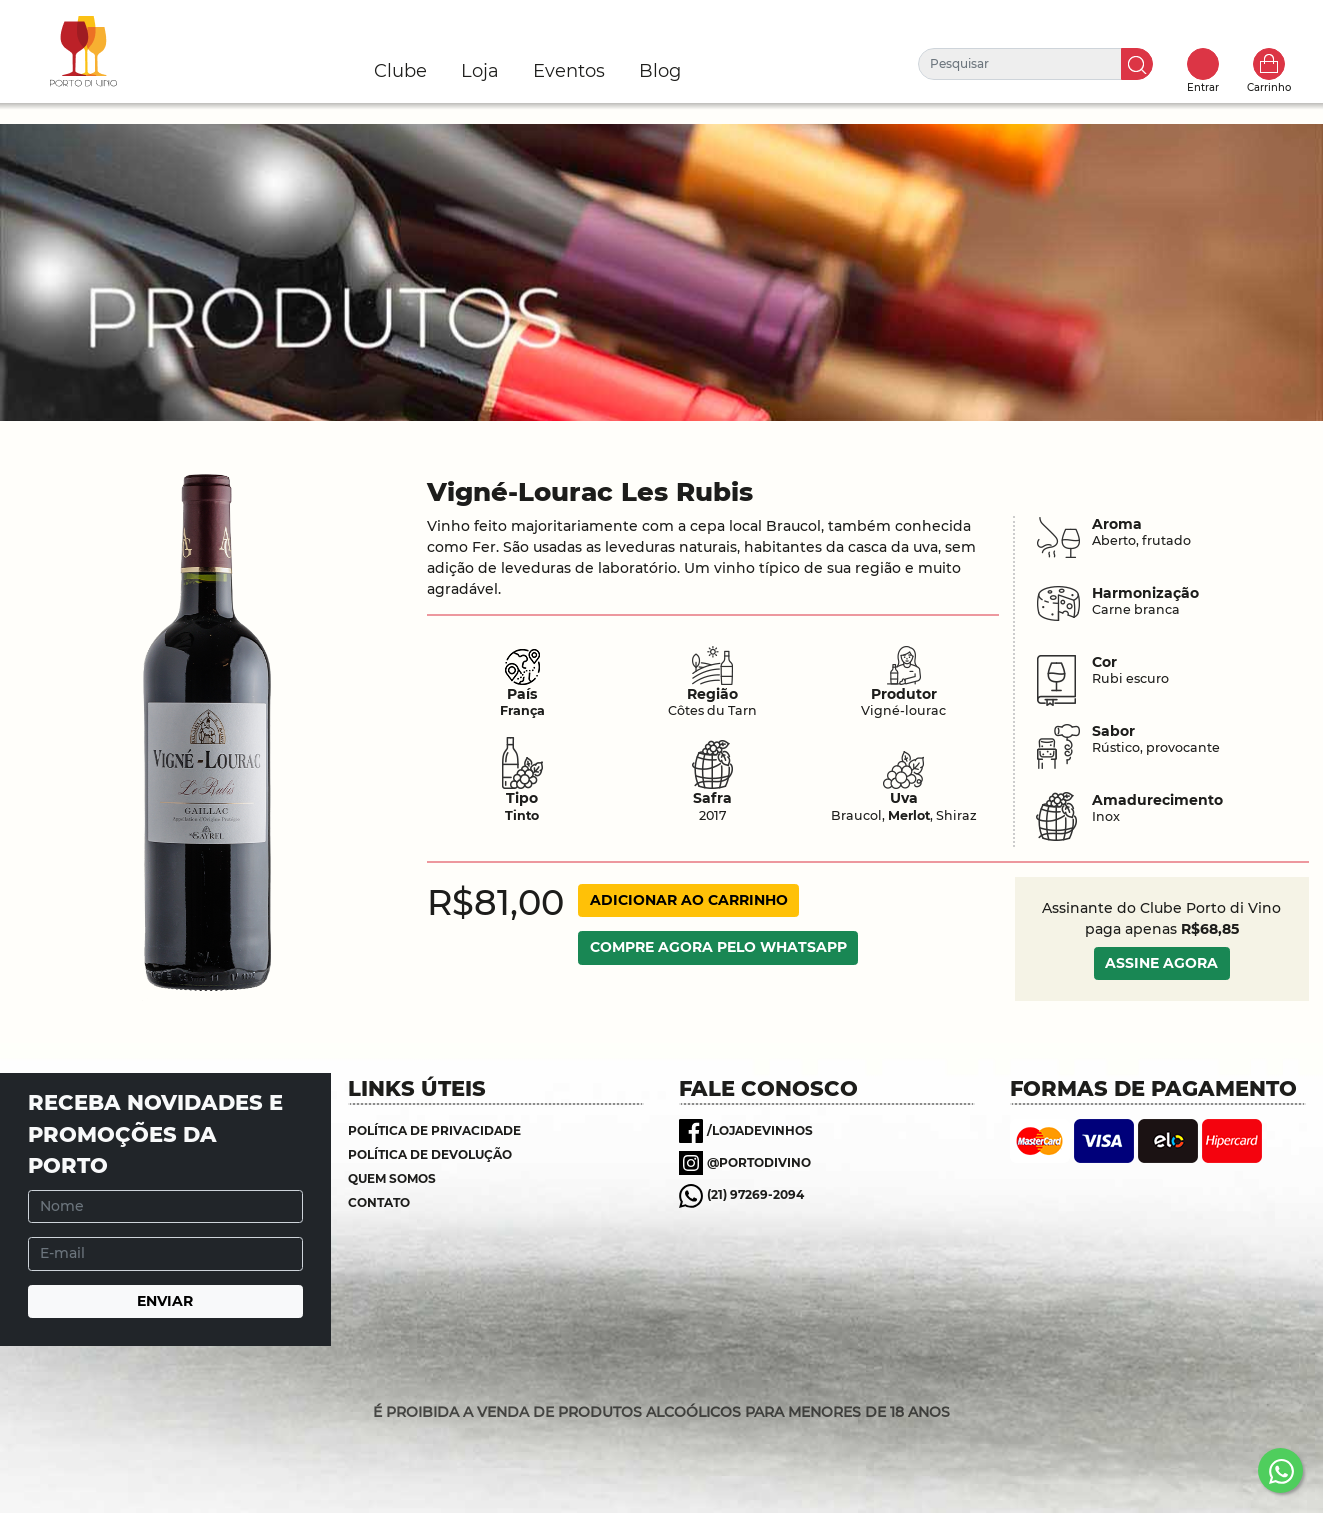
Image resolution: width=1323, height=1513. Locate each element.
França (522, 710)
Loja (480, 71)
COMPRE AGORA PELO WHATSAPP (718, 947)
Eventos (569, 71)
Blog (660, 71)
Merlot (909, 815)
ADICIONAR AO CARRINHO (689, 900)
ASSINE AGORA (1161, 963)
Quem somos (392, 1178)
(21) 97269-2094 (755, 1194)
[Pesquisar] (1020, 64)
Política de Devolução (430, 1154)
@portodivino (759, 1162)
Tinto (522, 815)
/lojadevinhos (760, 1130)
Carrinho (1269, 64)
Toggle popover (1203, 64)
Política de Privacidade (434, 1130)
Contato (379, 1202)
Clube (400, 71)
